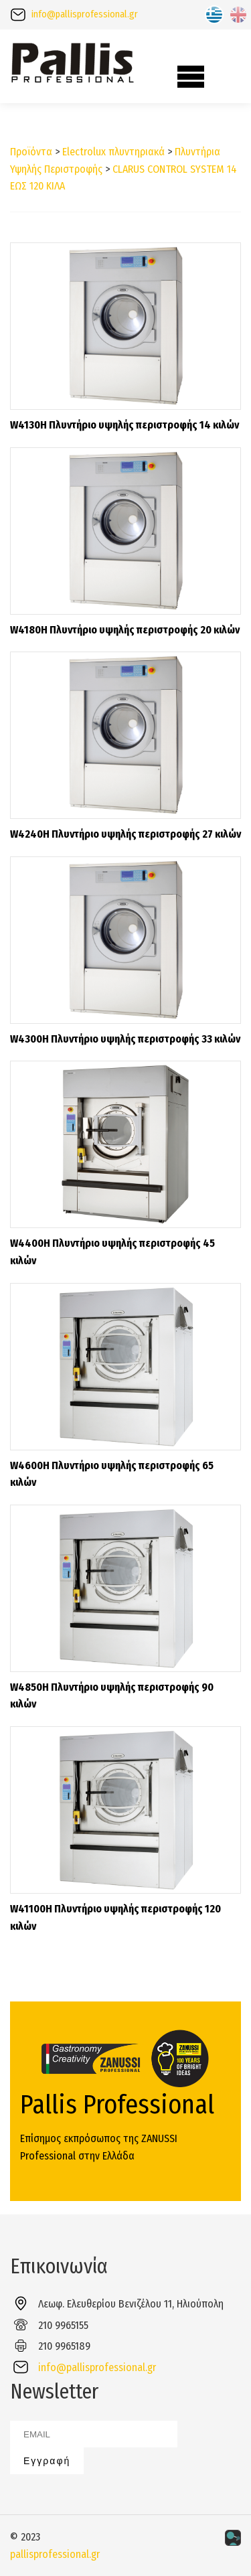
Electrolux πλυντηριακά (113, 151)
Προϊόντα (31, 151)
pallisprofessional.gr (55, 2554)
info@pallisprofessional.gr (84, 14)
